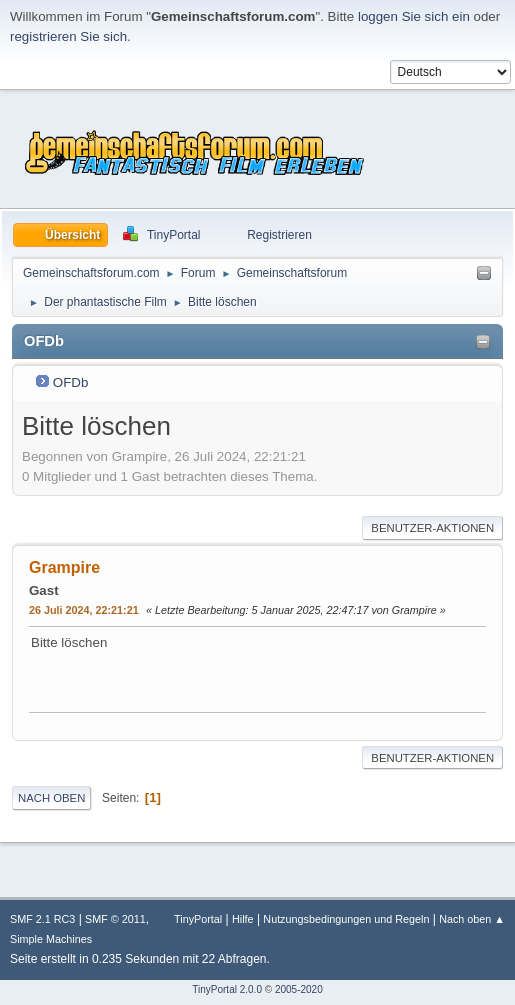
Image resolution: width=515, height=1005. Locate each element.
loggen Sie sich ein (414, 16)
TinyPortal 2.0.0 (227, 989)
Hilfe (243, 919)
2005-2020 (299, 989)
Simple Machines (51, 939)
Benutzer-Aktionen (432, 528)
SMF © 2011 (115, 919)
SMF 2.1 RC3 (42, 919)
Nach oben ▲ (472, 919)
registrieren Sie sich (68, 36)
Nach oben (51, 798)
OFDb (71, 382)
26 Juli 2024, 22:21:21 (84, 610)
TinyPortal (198, 919)
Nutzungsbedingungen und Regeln (346, 919)
